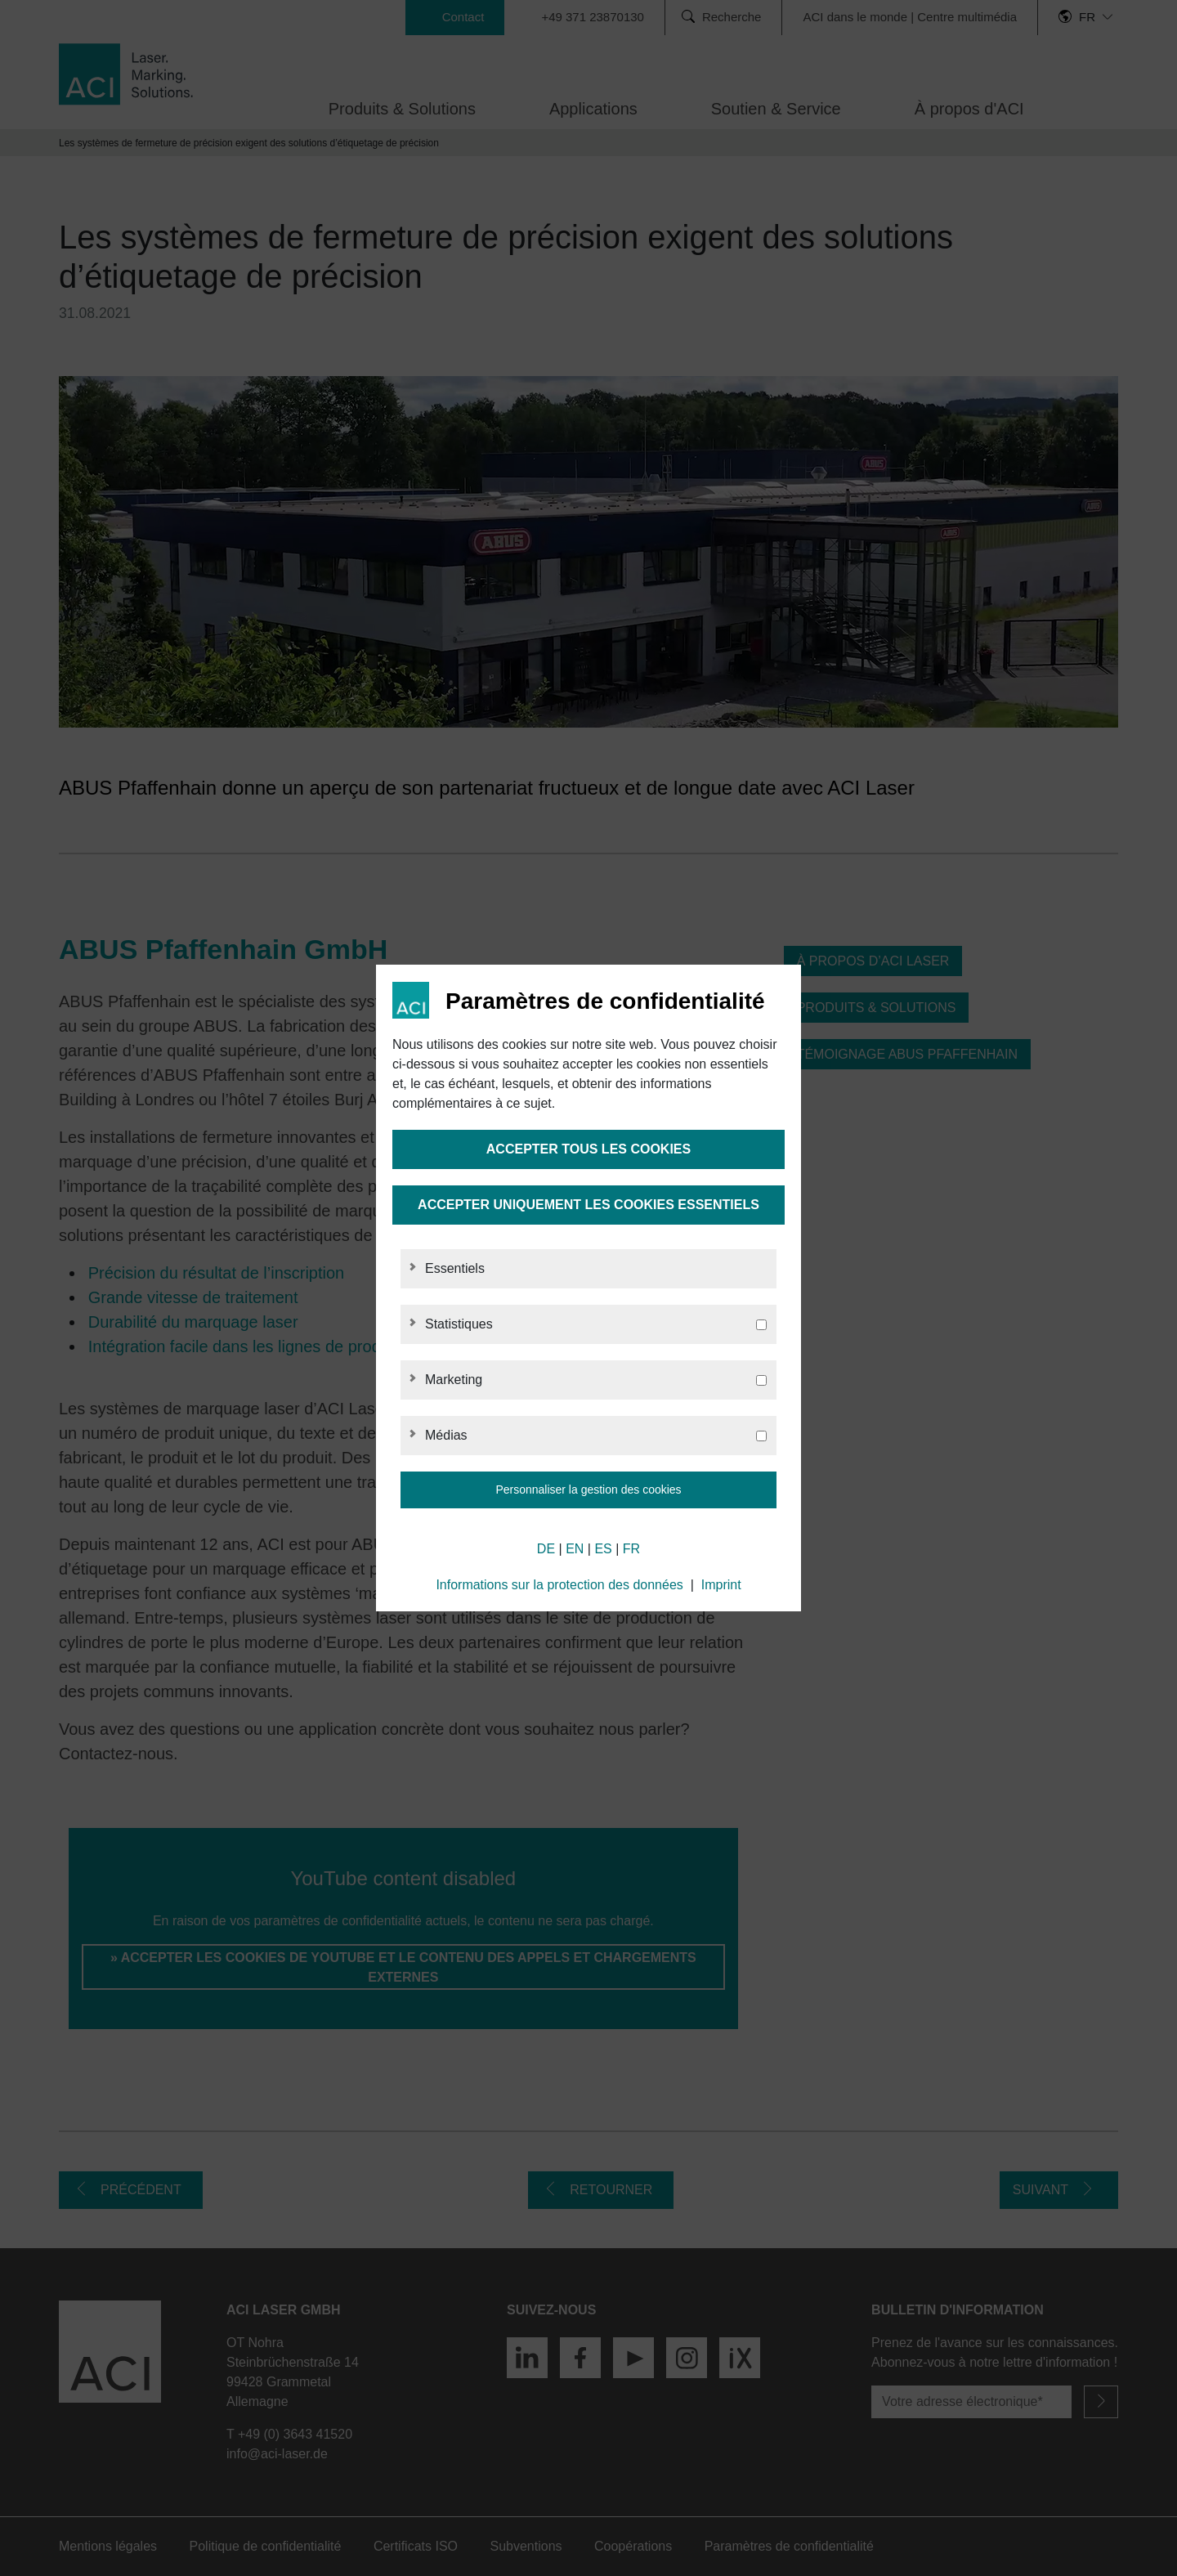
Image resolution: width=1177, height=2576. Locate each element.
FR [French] (631, 1549)
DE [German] (546, 1549)
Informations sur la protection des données (559, 1585)
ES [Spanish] (602, 1549)
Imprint (721, 1585)
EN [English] (575, 1549)
